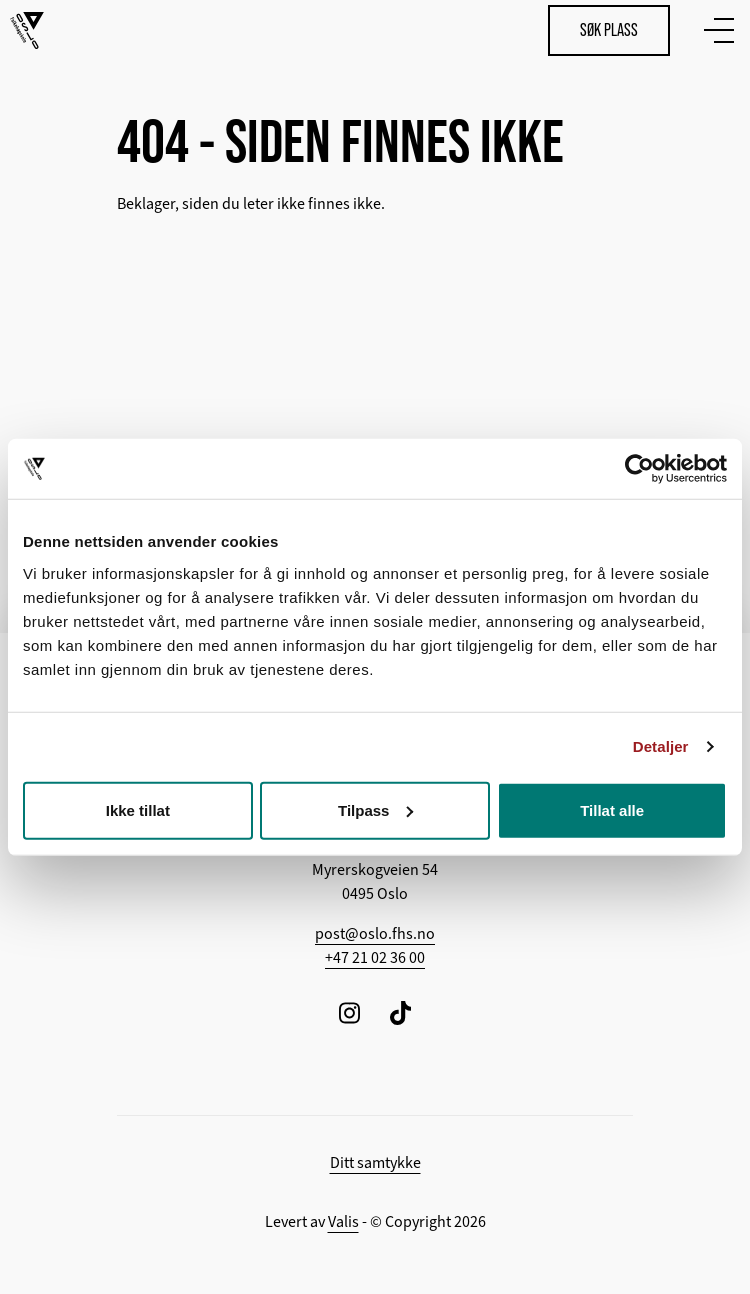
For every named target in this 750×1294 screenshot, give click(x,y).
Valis (343, 1222)
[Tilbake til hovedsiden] (27, 30)
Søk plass (609, 30)
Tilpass (375, 809)
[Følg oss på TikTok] (400, 1012)
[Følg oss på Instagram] (349, 1012)
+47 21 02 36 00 (375, 958)
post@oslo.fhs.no (375, 934)
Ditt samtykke (375, 1163)
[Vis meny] (715, 30)
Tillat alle (612, 809)
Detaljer (661, 746)
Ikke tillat (138, 809)
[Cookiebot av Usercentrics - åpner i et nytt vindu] (639, 469)
